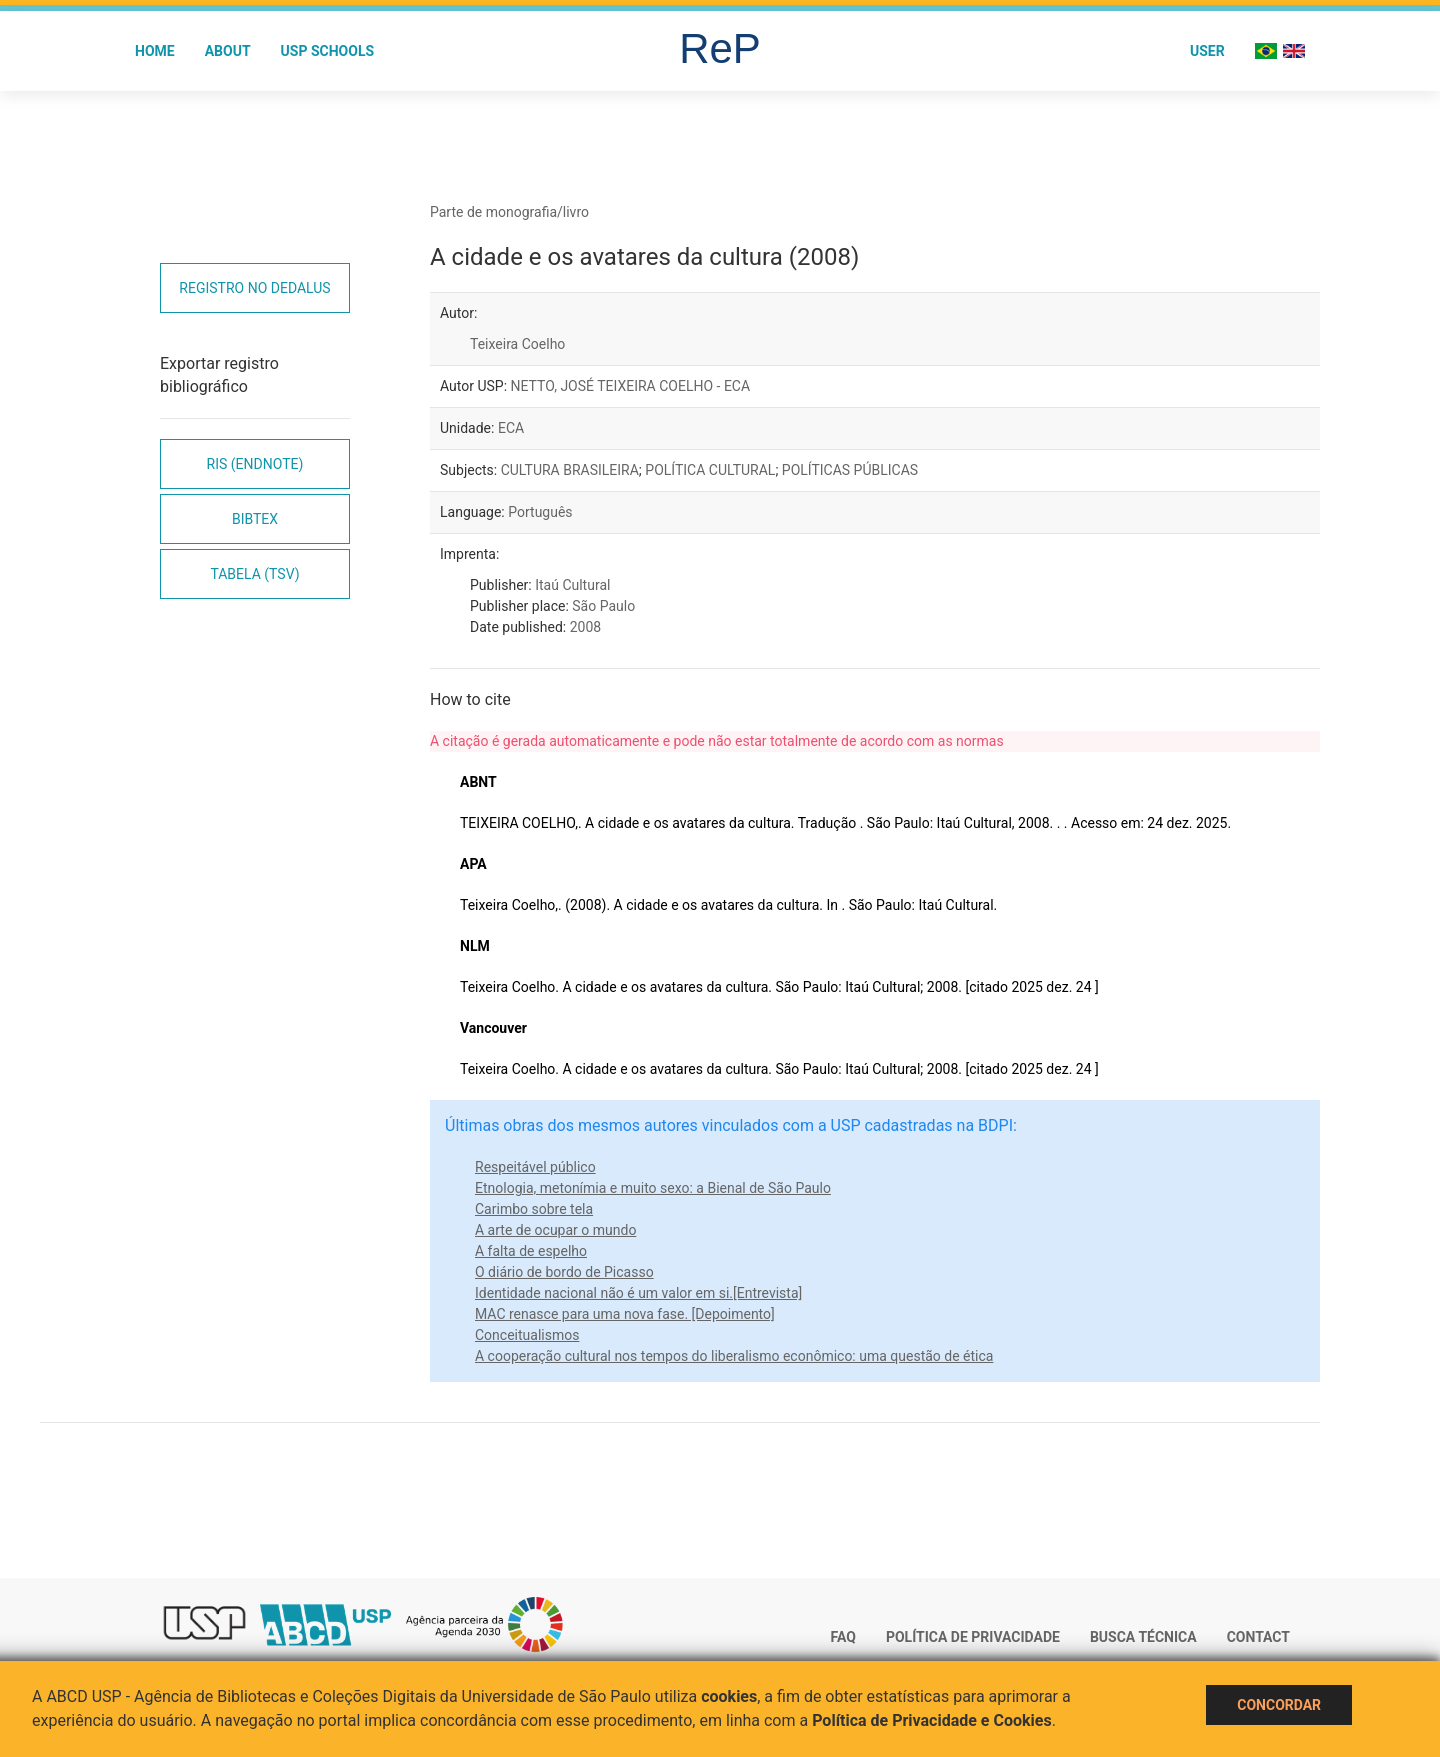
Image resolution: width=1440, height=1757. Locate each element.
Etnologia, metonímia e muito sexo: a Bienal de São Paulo (653, 1188)
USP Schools (328, 51)
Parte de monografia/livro (509, 212)
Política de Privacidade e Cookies (932, 1720)
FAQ (843, 1637)
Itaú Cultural (572, 585)
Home (155, 51)
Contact (1258, 1637)
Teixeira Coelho (517, 344)
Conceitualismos (527, 1335)
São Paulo (603, 606)
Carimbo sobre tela (534, 1209)
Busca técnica (1143, 1637)
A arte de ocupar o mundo (555, 1230)
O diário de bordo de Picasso (564, 1272)
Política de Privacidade (973, 1637)
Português (540, 512)
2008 (585, 627)
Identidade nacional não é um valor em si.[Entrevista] (638, 1293)
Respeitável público (535, 1167)
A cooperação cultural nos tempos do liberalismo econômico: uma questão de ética (734, 1356)
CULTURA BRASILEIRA (570, 470)
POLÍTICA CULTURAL (710, 470)
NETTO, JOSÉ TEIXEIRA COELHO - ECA (631, 386)
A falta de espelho (531, 1251)
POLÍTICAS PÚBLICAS (850, 470)
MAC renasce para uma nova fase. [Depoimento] (625, 1314)
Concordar (1279, 1705)
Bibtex (255, 519)
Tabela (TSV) (254, 574)
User (1207, 51)
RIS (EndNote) (255, 464)
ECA (511, 428)
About (228, 51)
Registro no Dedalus (254, 288)
